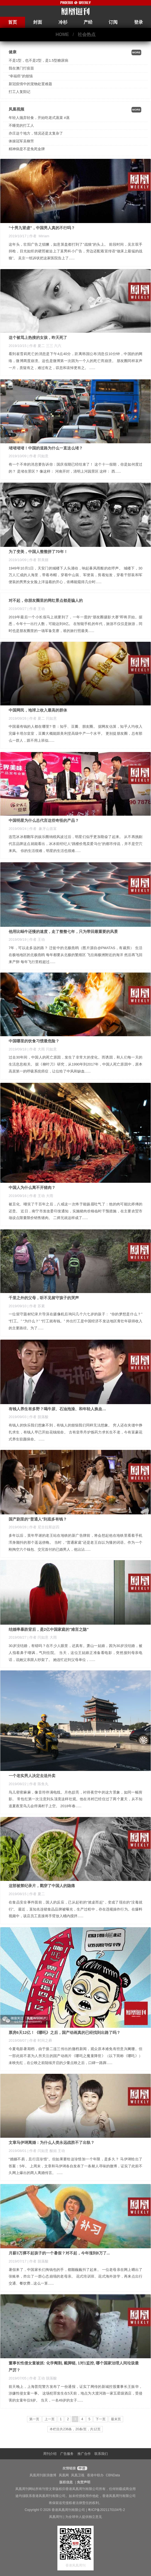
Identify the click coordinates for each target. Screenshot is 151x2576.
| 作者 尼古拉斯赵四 (43, 1527)
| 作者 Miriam (38, 236)
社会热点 (87, 34)
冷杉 (63, 22)
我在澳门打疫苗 (21, 68)
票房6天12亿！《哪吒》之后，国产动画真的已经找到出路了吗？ (64, 2032)
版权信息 (66, 2482)
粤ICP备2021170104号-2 (106, 2510)
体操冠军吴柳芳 (21, 141)
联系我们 (101, 2454)
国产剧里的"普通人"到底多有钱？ (38, 1519)
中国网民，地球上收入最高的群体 (38, 710)
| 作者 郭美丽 (38, 560)
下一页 (101, 2419)
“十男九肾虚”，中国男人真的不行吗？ (42, 228)
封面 (37, 22)
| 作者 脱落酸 (38, 1417)
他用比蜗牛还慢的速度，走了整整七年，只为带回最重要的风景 (63, 931)
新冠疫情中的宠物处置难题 (30, 84)
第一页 (34, 2419)
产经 (88, 22)
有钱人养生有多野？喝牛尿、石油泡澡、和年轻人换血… (57, 1409)
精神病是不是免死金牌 (27, 149)
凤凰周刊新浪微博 (43, 2475)
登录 (138, 22)
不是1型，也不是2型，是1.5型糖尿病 (38, 60)
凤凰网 (64, 2475)
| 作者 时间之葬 (40, 2040)
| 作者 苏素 (36, 1306)
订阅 (113, 22)
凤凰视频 (16, 109)
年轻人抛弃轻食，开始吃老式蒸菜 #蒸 (39, 118)
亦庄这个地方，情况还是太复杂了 (36, 133)
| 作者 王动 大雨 (40, 1196)
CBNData (113, 2475)
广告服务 (67, 2454)
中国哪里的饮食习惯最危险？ (34, 1041)
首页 (12, 22)
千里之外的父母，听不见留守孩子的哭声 (44, 1298)
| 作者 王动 (36, 609)
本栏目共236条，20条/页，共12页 (75, 2429)
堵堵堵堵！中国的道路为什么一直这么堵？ (46, 448)
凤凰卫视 (77, 2475)
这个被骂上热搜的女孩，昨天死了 (38, 337)
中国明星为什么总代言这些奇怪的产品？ (44, 820)
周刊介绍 (50, 2454)
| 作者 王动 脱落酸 (42, 2378)
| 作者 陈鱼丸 (38, 1784)
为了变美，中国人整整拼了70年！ (38, 551)
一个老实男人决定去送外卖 (32, 1775)
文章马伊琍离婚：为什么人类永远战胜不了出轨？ (51, 2142)
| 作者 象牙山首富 (42, 829)
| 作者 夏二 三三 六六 (45, 346)
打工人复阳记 (19, 92)
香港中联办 (95, 2475)
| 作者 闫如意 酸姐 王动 (46, 2151)
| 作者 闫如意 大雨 (42, 1637)
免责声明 (83, 2482)
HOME (62, 34)
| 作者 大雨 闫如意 (42, 1049)
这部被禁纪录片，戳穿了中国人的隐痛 (42, 1885)
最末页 (116, 2419)
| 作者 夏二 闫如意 (42, 718)
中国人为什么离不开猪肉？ (32, 1187)
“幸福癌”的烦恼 (21, 76)
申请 (81, 2468)
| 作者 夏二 (36, 1894)
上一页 (50, 2419)
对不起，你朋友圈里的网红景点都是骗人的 (46, 600)
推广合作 (84, 2454)
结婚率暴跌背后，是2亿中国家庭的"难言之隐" (49, 1629)
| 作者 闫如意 (38, 456)
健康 (12, 52)
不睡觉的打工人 (21, 125)
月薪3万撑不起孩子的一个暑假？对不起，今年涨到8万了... (59, 2253)
